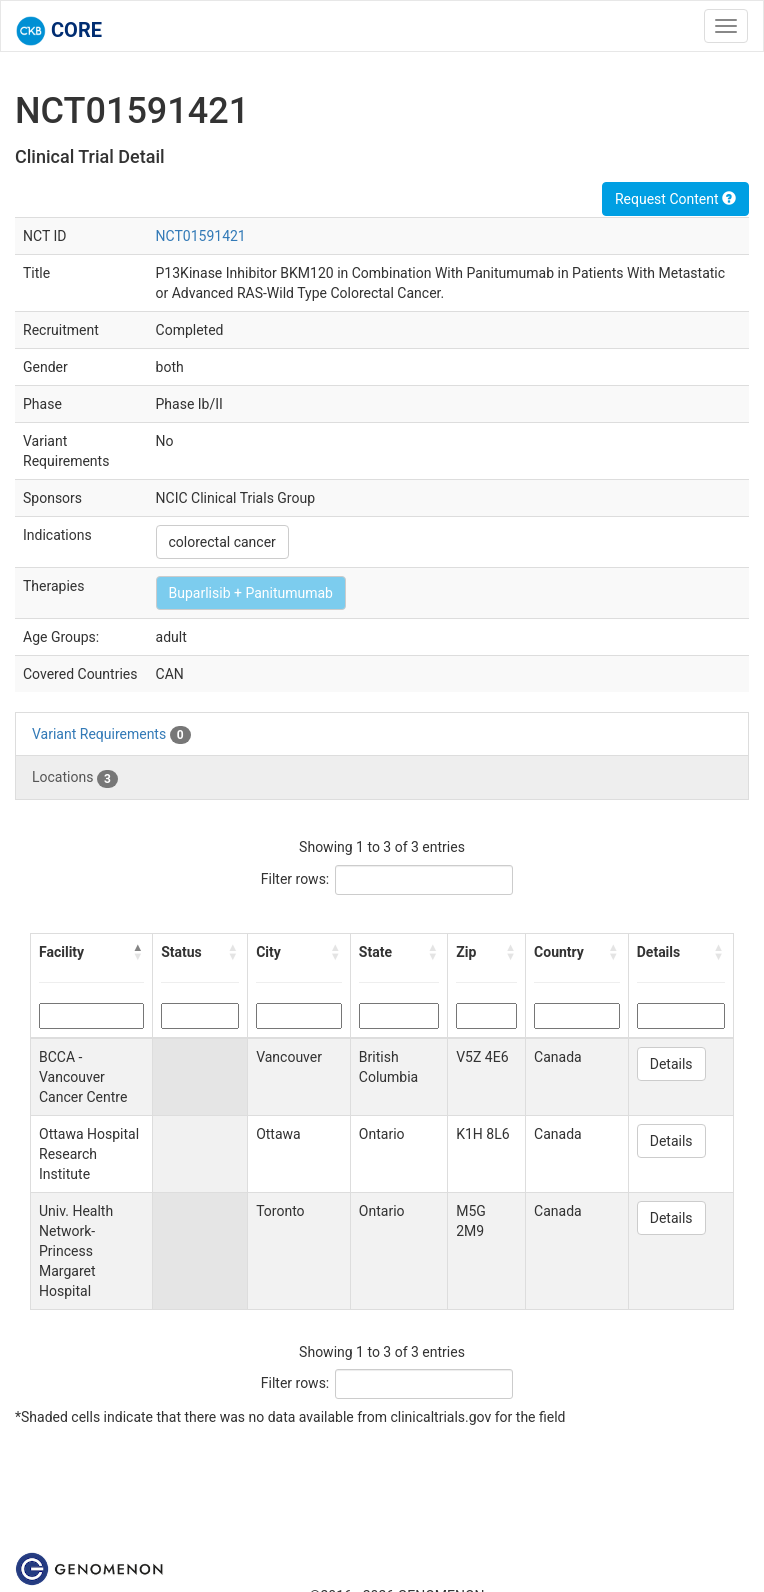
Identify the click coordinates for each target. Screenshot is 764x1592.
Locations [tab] (75, 778)
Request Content (675, 199)
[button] (138, 952)
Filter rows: (295, 879)
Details (671, 1064)
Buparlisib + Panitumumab (251, 593)
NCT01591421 (201, 236)
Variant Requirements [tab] (111, 735)
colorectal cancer (222, 542)
